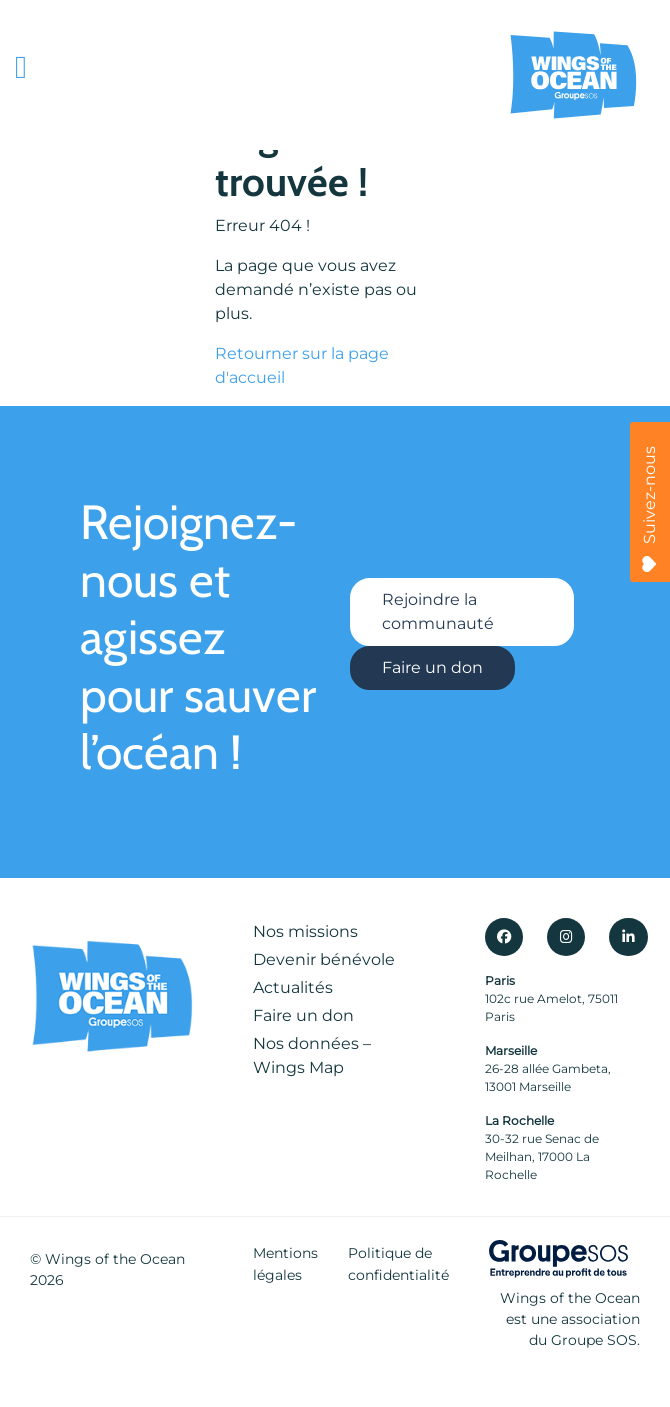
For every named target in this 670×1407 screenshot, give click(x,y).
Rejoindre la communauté (438, 611)
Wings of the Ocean (115, 1259)
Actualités (293, 987)
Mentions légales (285, 1264)
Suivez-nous (649, 509)
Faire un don (432, 667)
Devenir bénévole (324, 959)
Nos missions (305, 931)
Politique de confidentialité (398, 1264)
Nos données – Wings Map (312, 1055)
